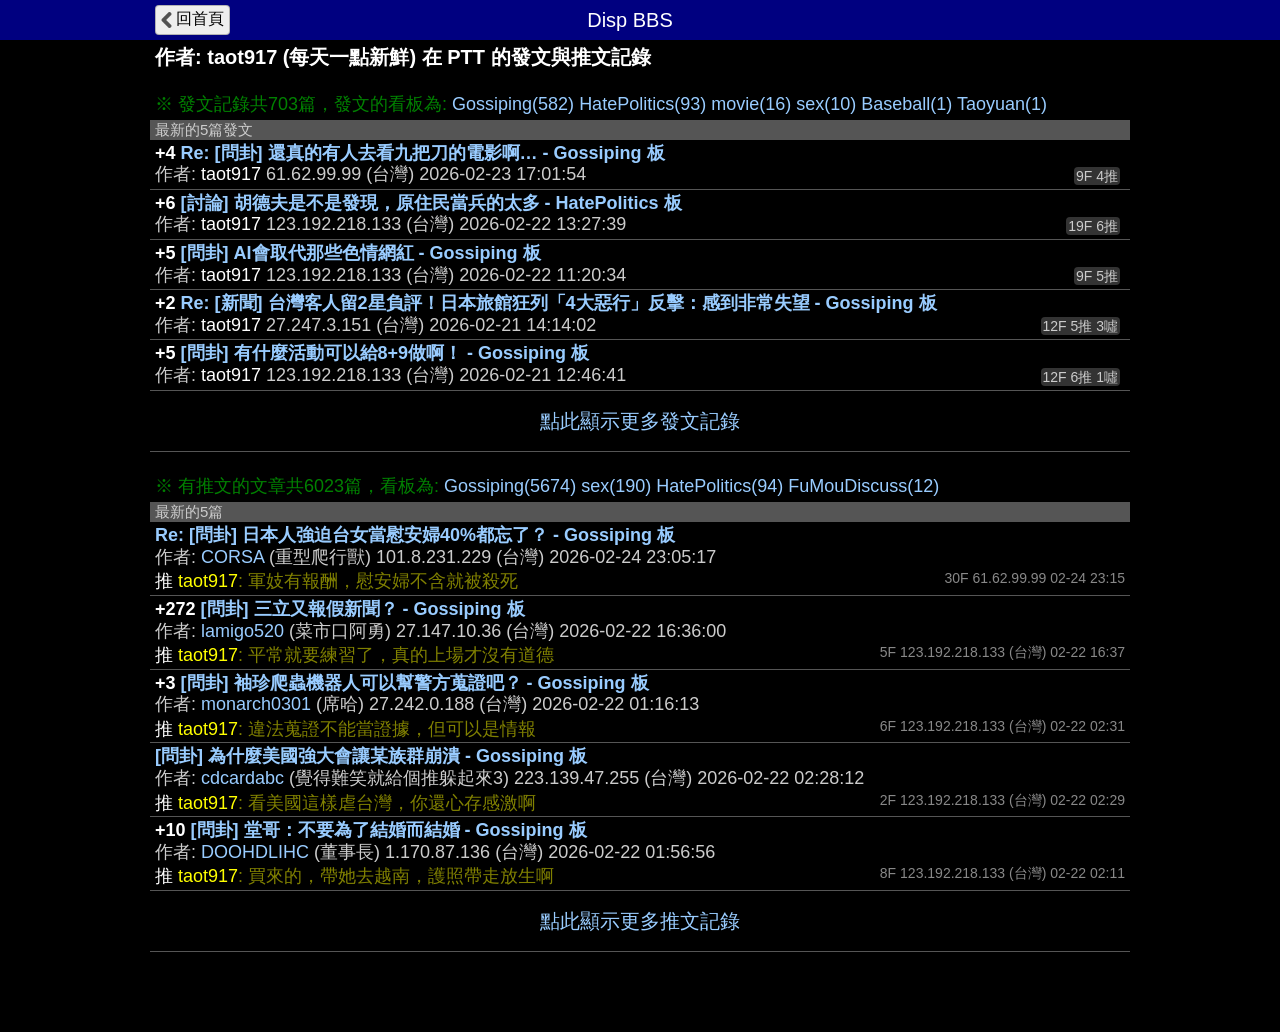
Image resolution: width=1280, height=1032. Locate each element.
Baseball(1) (906, 104)
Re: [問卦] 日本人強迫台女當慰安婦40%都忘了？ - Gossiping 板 (415, 535)
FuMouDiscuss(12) (863, 486)
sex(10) (826, 104)
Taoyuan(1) (1002, 104)
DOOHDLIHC (255, 852)
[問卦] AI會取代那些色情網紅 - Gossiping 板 (361, 253)
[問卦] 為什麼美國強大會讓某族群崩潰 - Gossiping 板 (371, 756)
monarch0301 (256, 704)
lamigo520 (242, 631)
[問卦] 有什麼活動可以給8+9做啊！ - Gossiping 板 (385, 353)
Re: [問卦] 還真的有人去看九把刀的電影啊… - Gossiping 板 (423, 153)
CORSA (232, 557)
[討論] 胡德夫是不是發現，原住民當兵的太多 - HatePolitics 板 (431, 203)
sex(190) (616, 486)
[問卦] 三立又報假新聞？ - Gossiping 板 (363, 609)
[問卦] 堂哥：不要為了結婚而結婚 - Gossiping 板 (389, 830)
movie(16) (751, 104)
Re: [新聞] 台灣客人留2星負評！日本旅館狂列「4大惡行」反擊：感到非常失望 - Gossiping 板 (559, 303)
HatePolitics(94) (719, 486)
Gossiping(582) (513, 104)
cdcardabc (242, 778)
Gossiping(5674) (510, 486)
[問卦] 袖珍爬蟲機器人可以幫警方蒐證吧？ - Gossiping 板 (415, 683)
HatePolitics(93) (642, 104)
